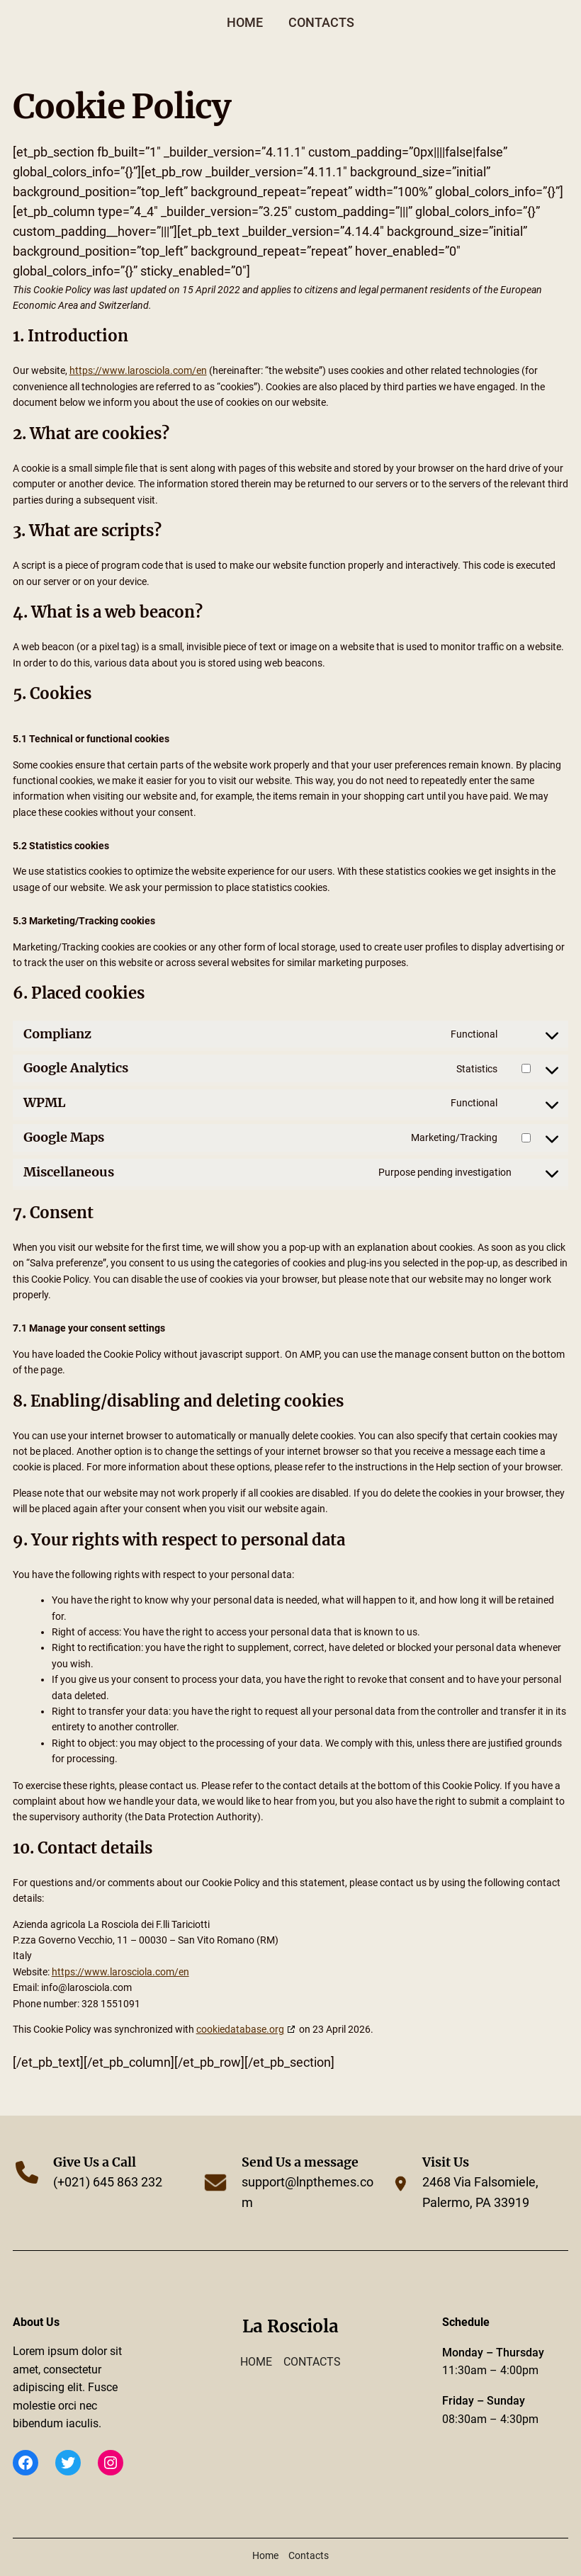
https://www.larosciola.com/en (138, 370)
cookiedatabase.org (240, 2029)
